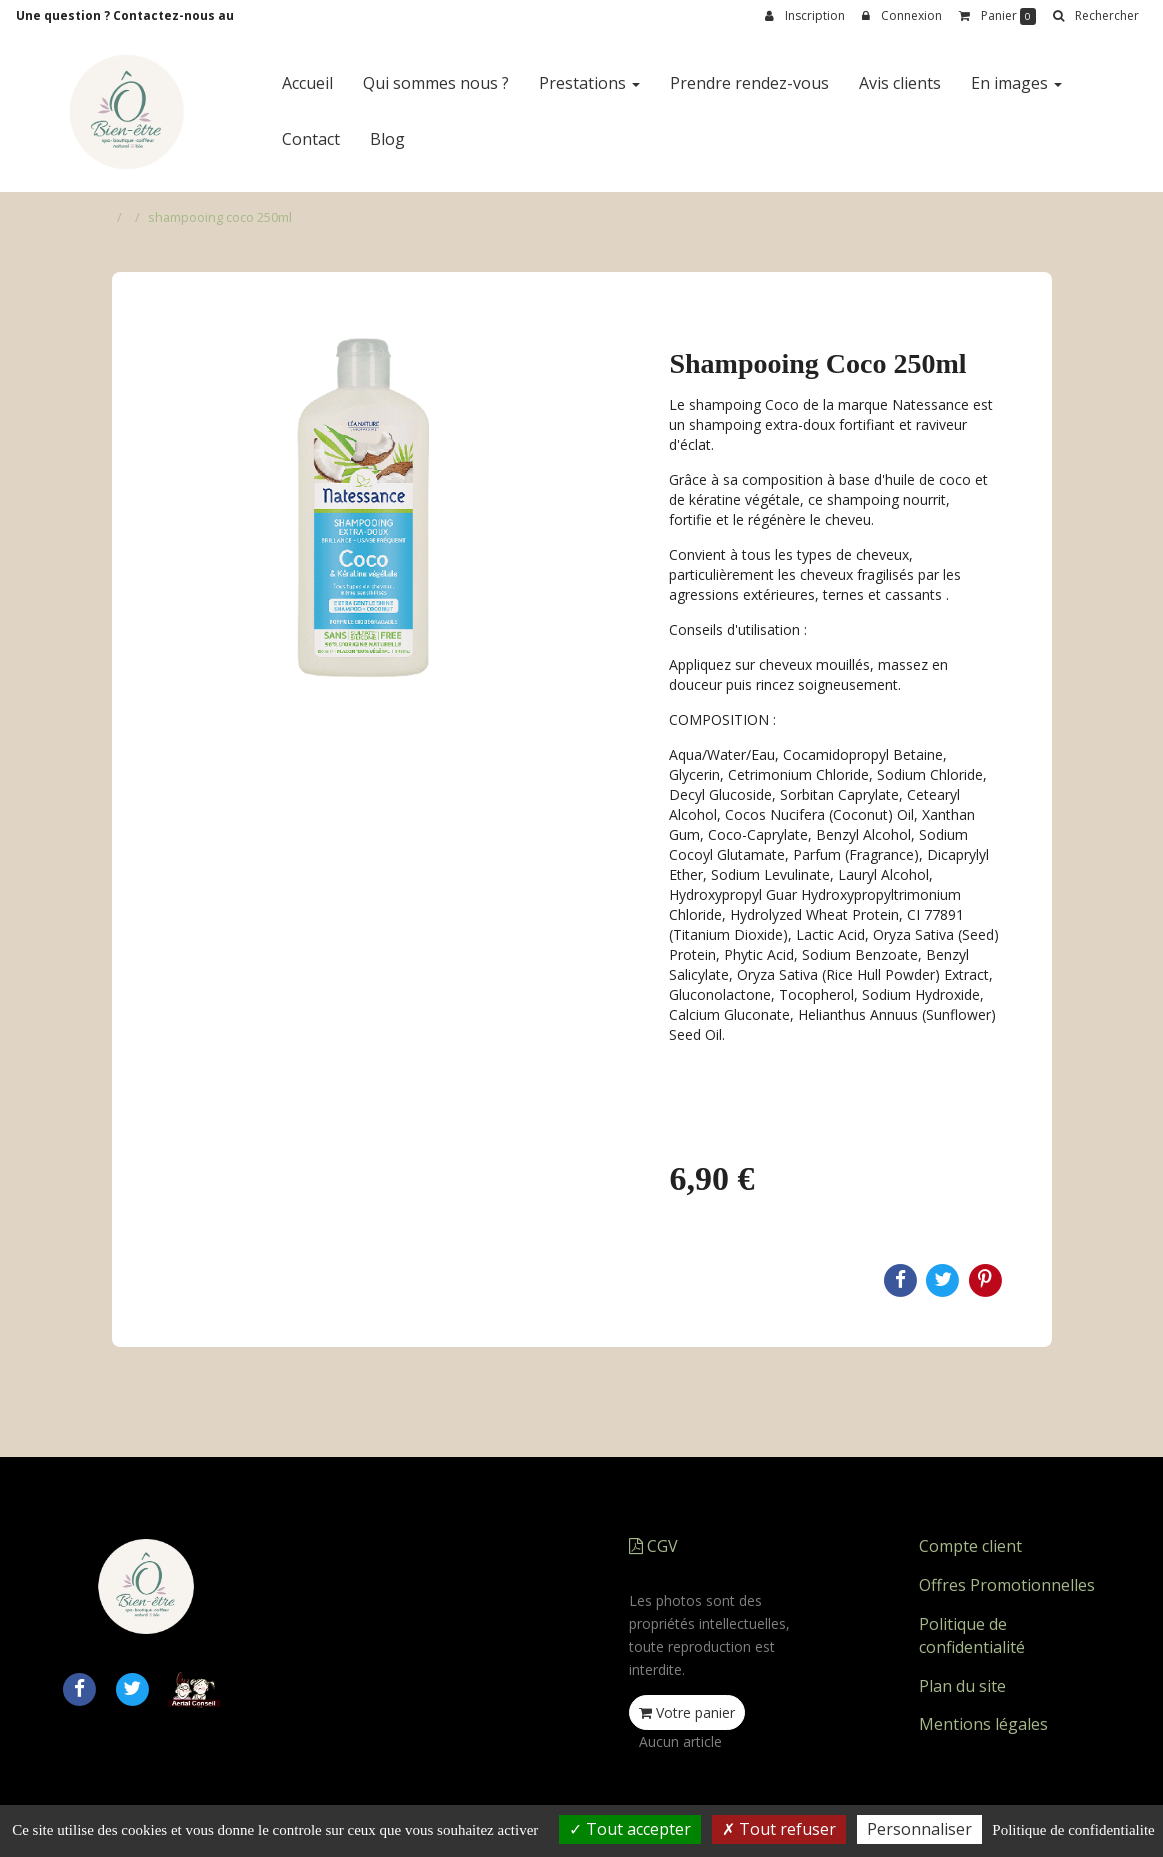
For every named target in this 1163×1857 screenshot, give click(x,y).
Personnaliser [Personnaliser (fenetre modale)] (919, 1829)
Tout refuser (779, 1829)
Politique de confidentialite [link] (1073, 1830)
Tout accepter (630, 1829)
